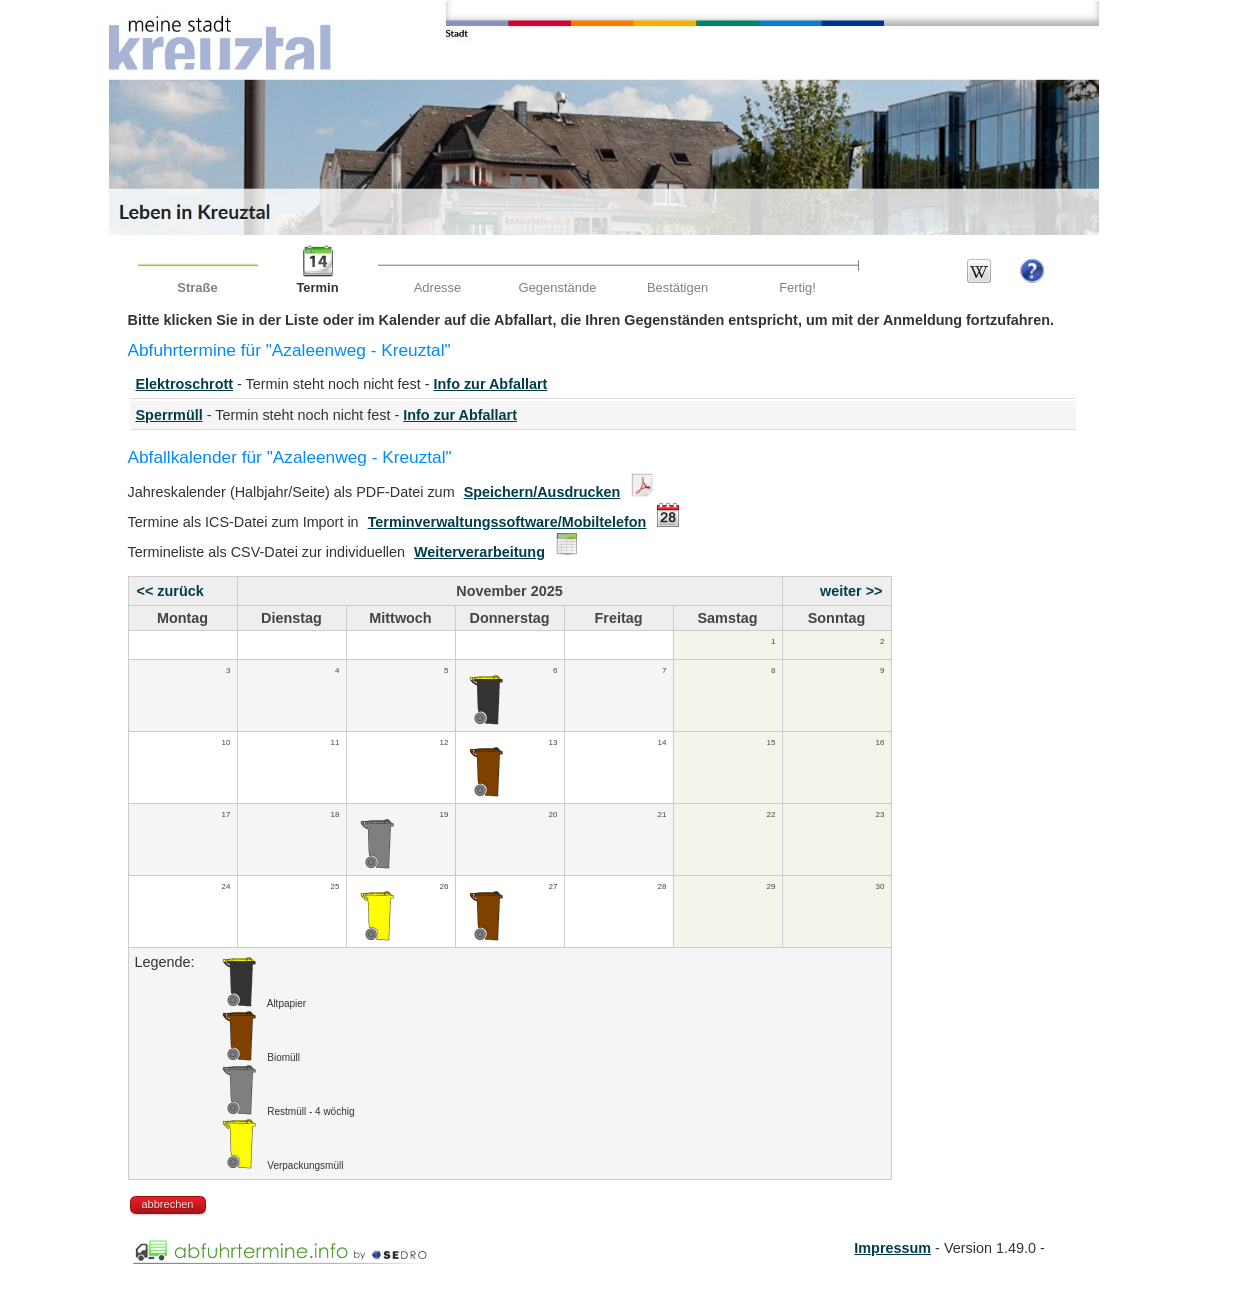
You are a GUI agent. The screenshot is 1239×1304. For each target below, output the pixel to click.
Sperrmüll (169, 415)
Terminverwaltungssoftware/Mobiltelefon (507, 522)
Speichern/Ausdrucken (542, 492)
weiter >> (851, 591)
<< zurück (170, 591)
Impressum (892, 1248)
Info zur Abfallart (491, 384)
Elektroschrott (185, 384)
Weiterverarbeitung (479, 552)
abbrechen (168, 1204)
